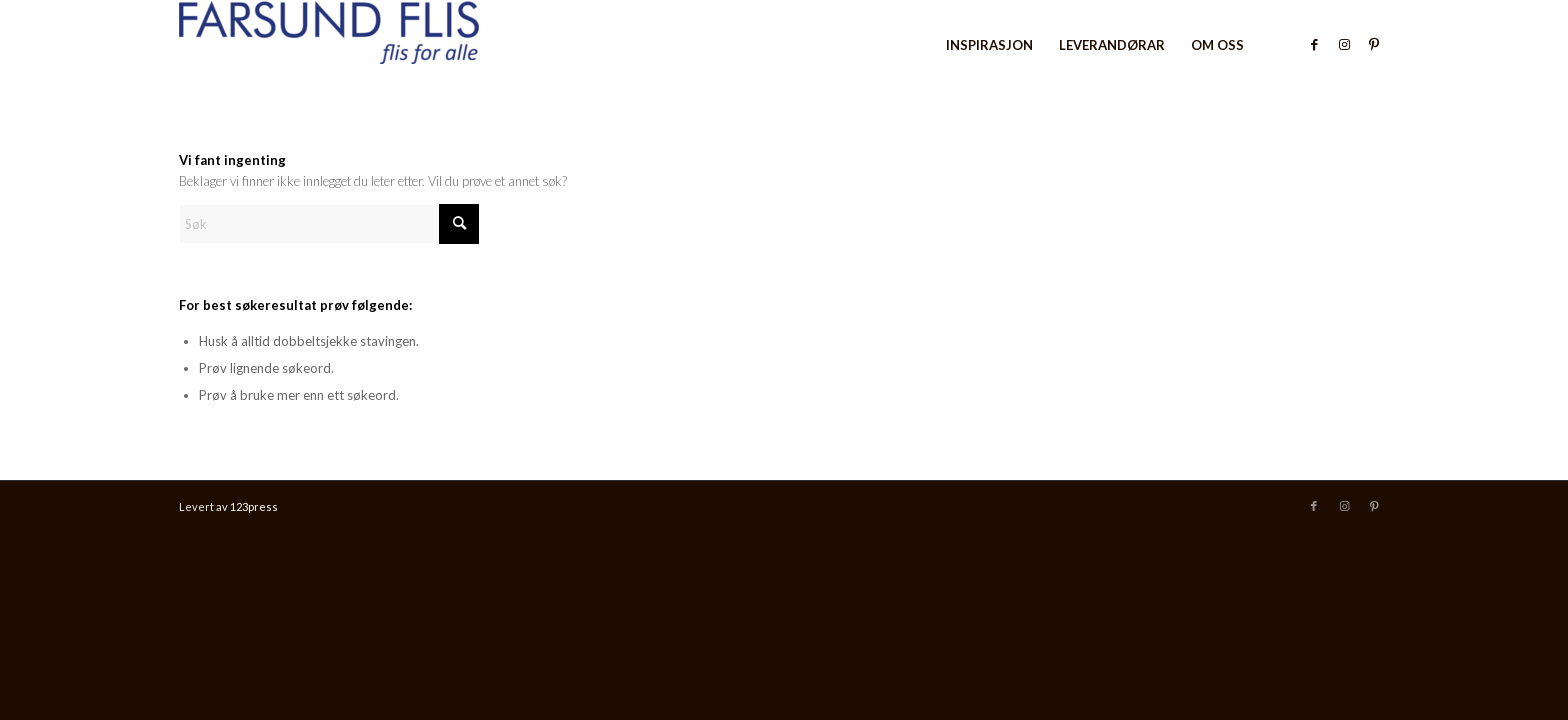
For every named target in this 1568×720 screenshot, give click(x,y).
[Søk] (329, 224)
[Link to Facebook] (1314, 44)
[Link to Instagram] (1344, 44)
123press (254, 506)
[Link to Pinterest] (1374, 44)
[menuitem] (989, 45)
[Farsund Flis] (329, 45)
